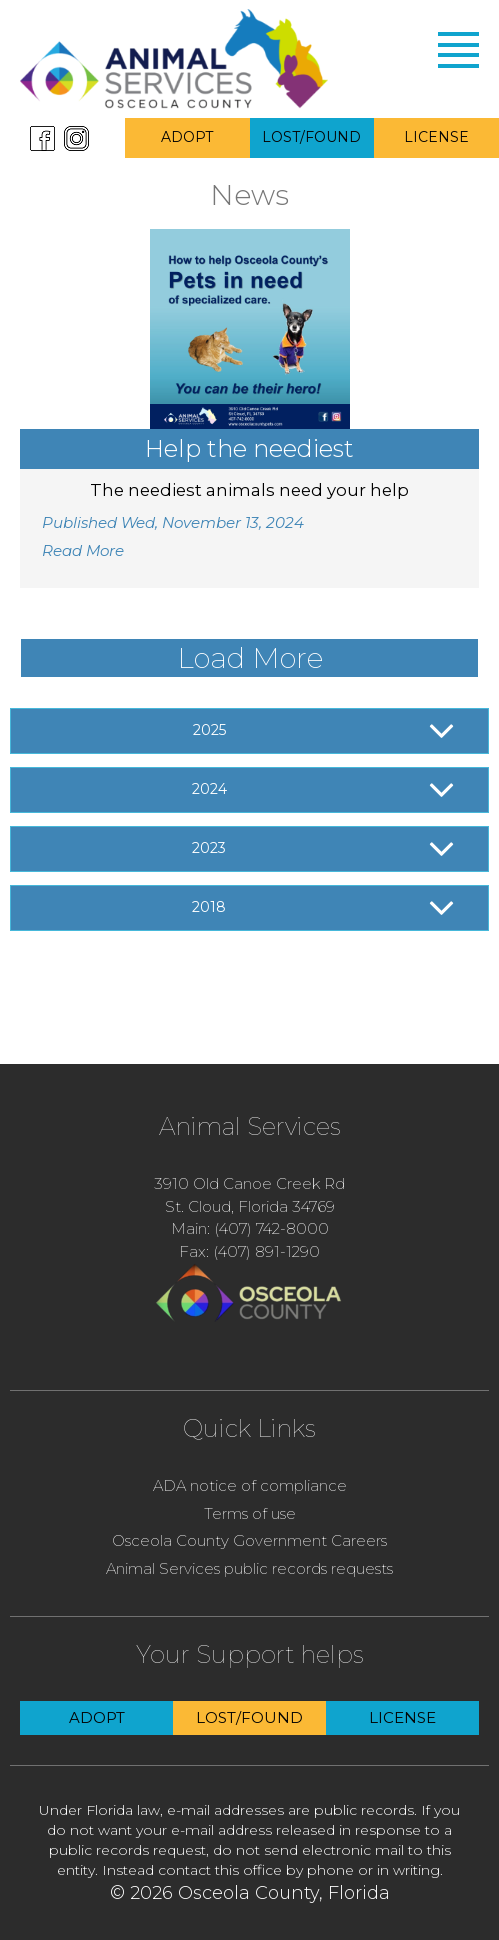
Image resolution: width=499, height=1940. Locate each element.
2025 (209, 730)
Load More (250, 658)
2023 (209, 848)
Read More (83, 550)
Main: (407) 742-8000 (250, 1228)
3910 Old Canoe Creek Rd (249, 1183)
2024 (209, 789)
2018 (209, 907)
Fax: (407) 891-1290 (249, 1251)
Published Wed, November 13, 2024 (173, 522)
